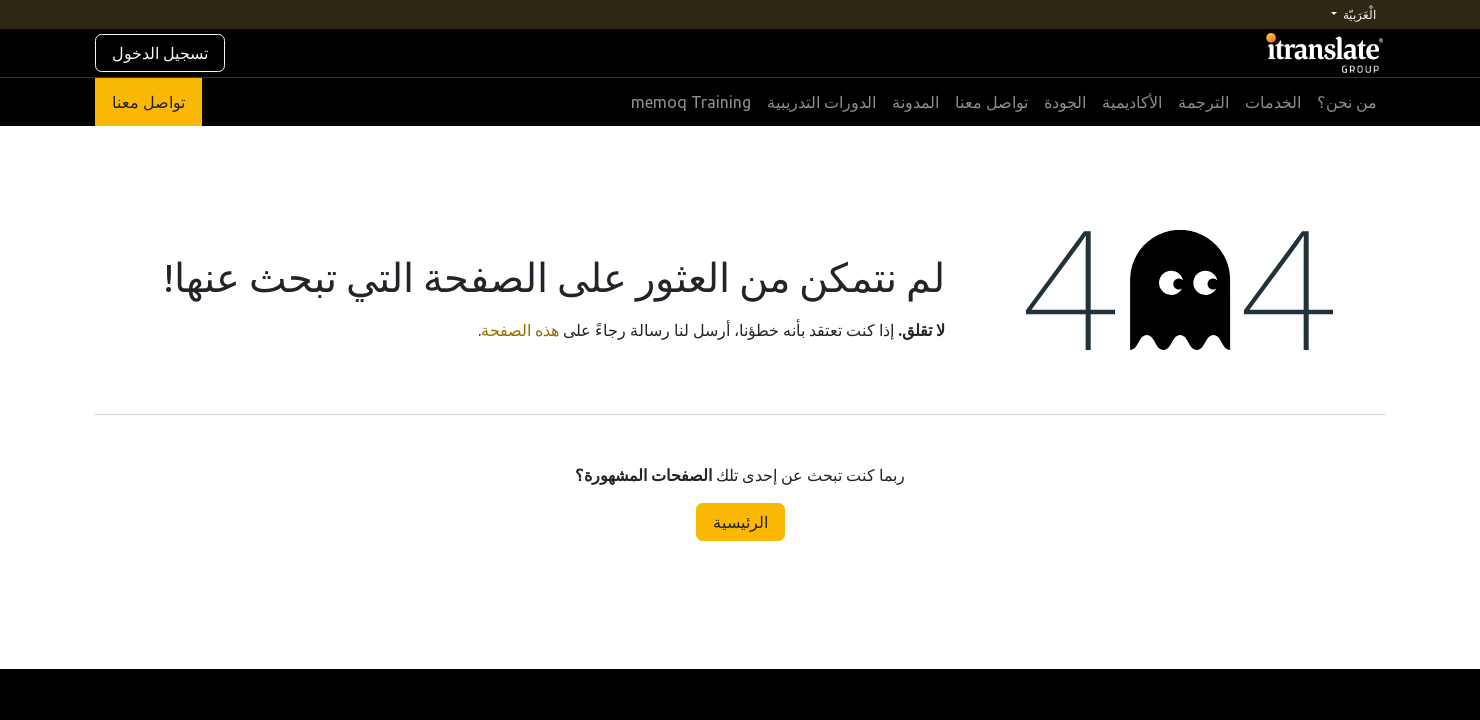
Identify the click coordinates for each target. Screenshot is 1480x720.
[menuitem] (1347, 102)
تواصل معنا (148, 102)
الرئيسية (740, 522)
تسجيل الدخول (160, 53)
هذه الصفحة (520, 330)
